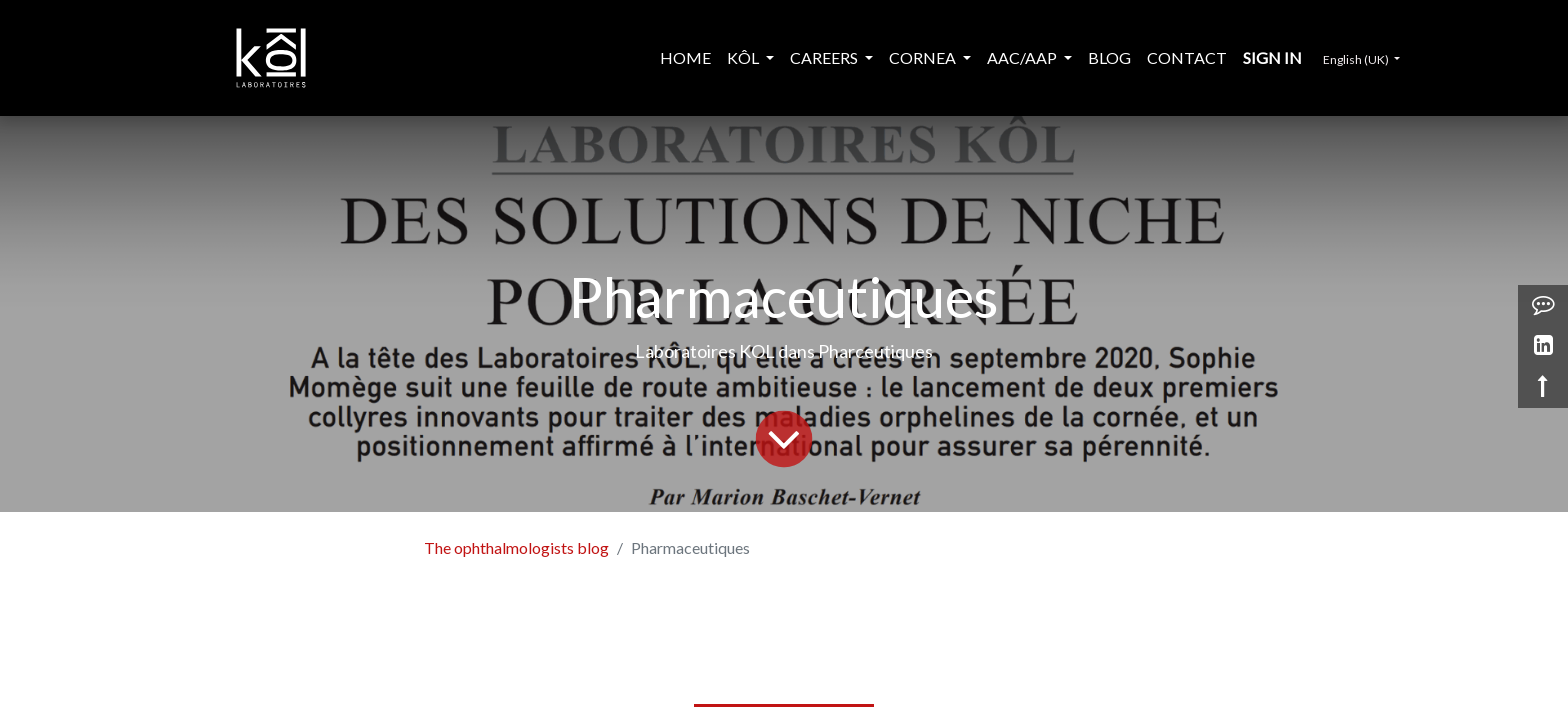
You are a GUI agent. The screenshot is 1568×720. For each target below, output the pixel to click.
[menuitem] (685, 58)
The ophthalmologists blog (516, 547)
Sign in (1272, 57)
